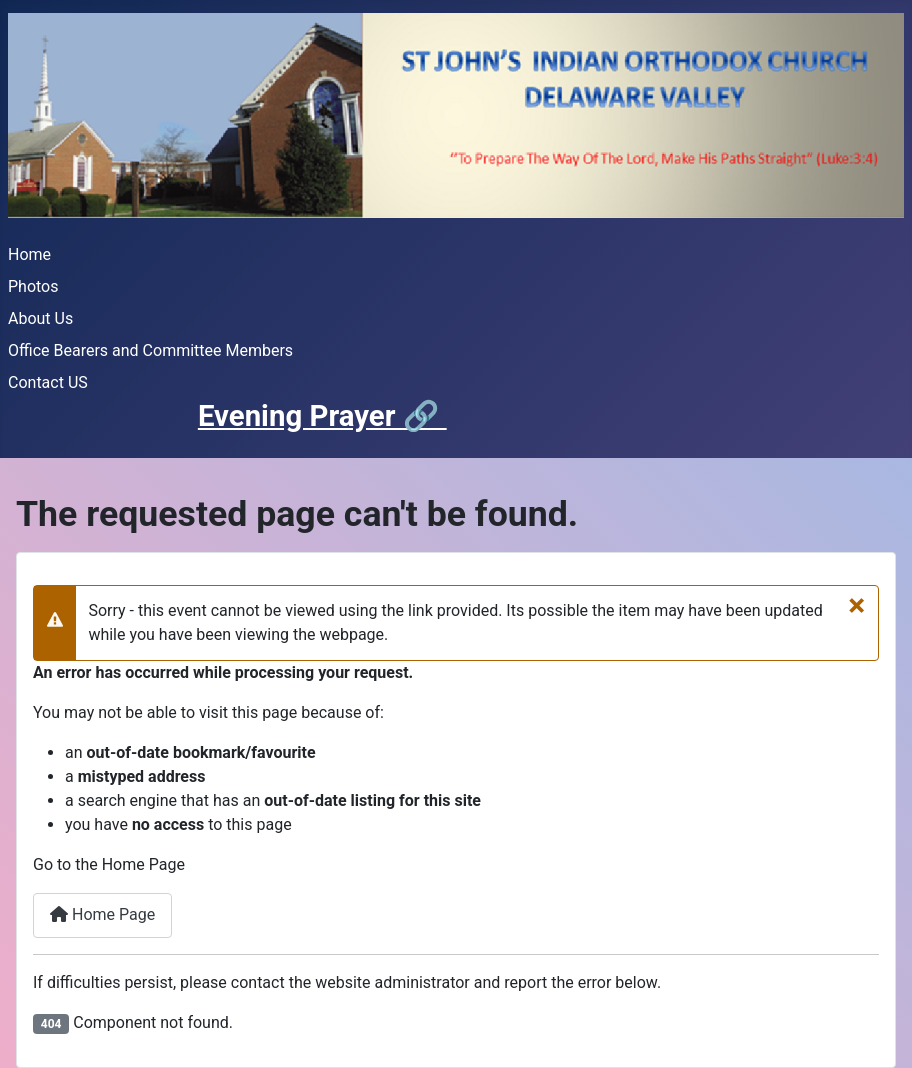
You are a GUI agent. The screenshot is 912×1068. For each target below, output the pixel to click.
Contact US (48, 382)
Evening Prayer (300, 416)
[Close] (856, 605)
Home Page (102, 914)
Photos (33, 286)
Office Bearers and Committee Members (150, 350)
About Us (40, 318)
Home (29, 254)
